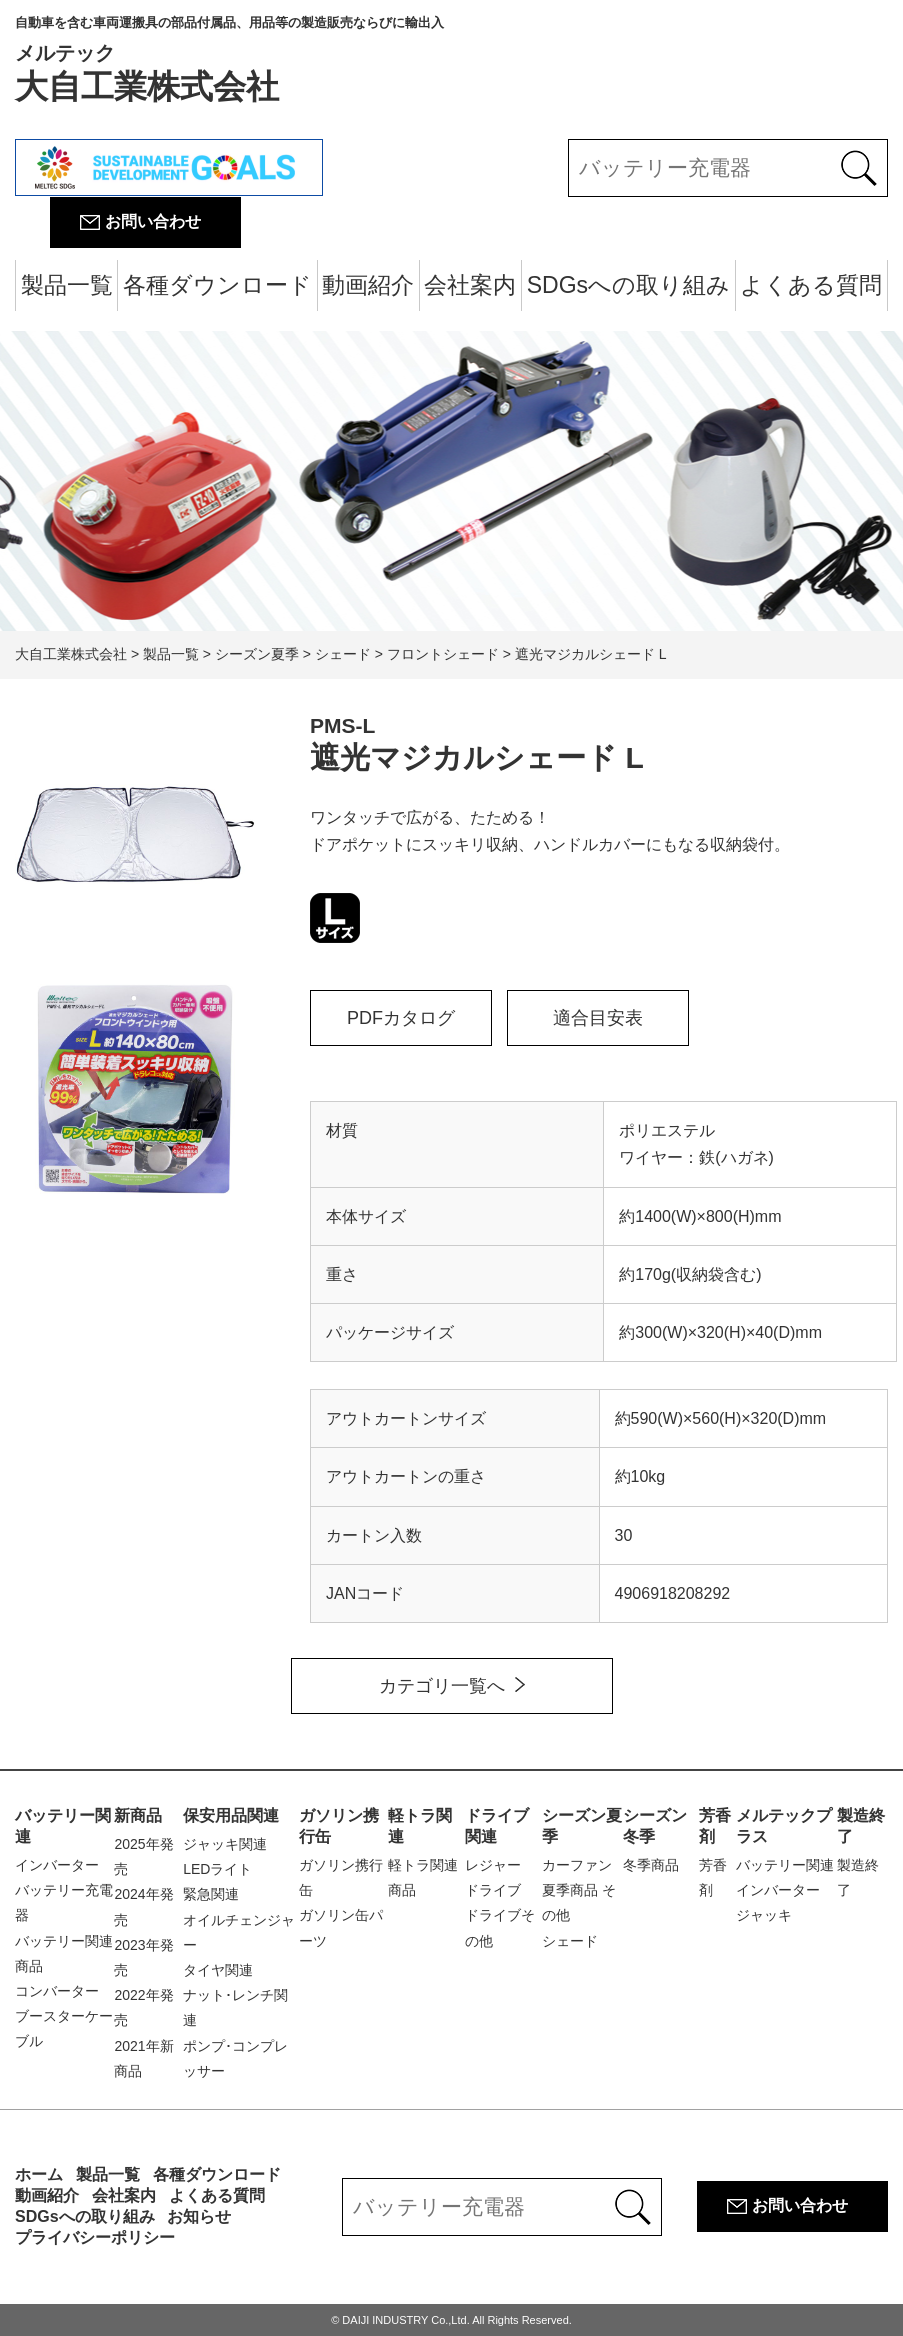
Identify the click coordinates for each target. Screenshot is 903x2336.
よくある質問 (811, 285)
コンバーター (57, 1991)
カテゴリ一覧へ (442, 1686)
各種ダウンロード (217, 285)
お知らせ (199, 2216)
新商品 (138, 1815)
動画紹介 (368, 285)
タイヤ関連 (218, 1970)
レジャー (493, 1865)
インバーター (57, 1865)
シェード (570, 1941)
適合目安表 (598, 1018)
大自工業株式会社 (229, 60)
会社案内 (470, 285)
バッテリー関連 (785, 1865)
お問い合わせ (153, 221)
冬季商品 (651, 1865)
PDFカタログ (401, 1018)
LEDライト (217, 1869)
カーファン (577, 1865)
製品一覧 (67, 285)
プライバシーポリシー (95, 2237)
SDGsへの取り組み (628, 285)
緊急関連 (211, 1894)
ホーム (39, 2174)
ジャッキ (764, 1915)
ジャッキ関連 (225, 1844)
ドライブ (493, 1890)
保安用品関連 (231, 1815)
